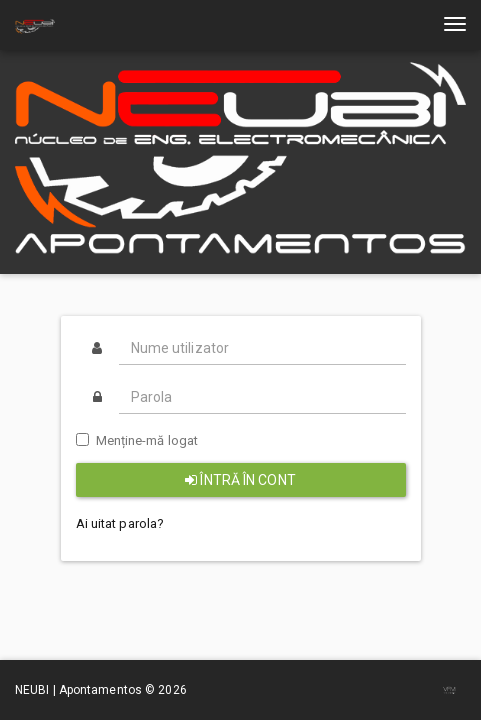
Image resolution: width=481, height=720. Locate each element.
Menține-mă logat (137, 440)
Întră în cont (240, 480)
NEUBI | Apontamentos (80, 690)
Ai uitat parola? (120, 523)
